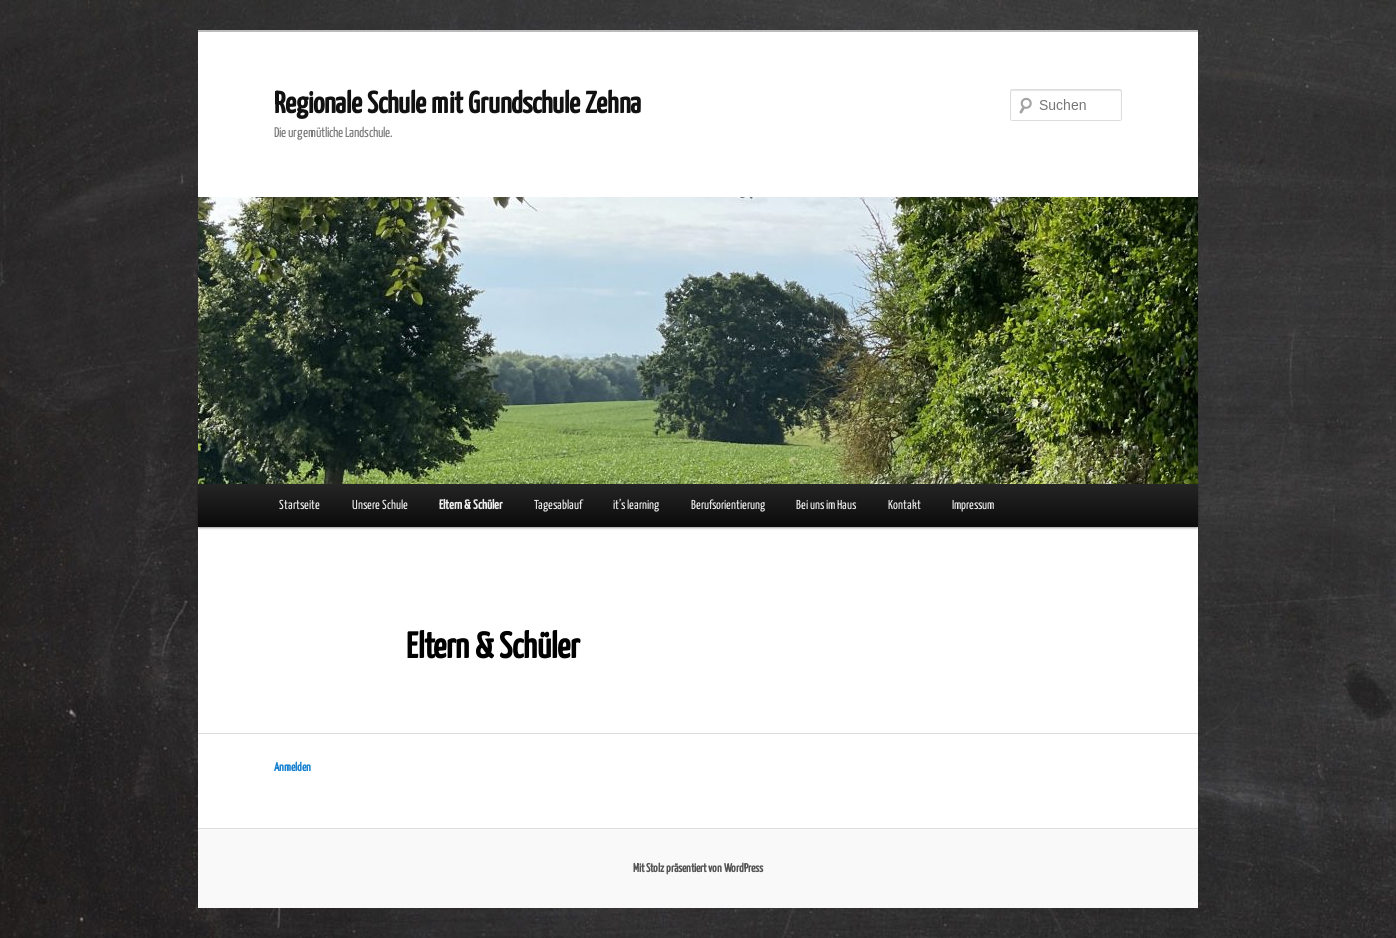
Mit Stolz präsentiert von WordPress (698, 868)
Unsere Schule (380, 505)
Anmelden (292, 767)
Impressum (973, 505)
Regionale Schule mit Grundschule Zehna (457, 105)
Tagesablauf (558, 505)
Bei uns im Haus (826, 505)
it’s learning (636, 505)
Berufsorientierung (728, 505)
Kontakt (904, 505)
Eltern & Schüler (470, 505)
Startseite (299, 505)
